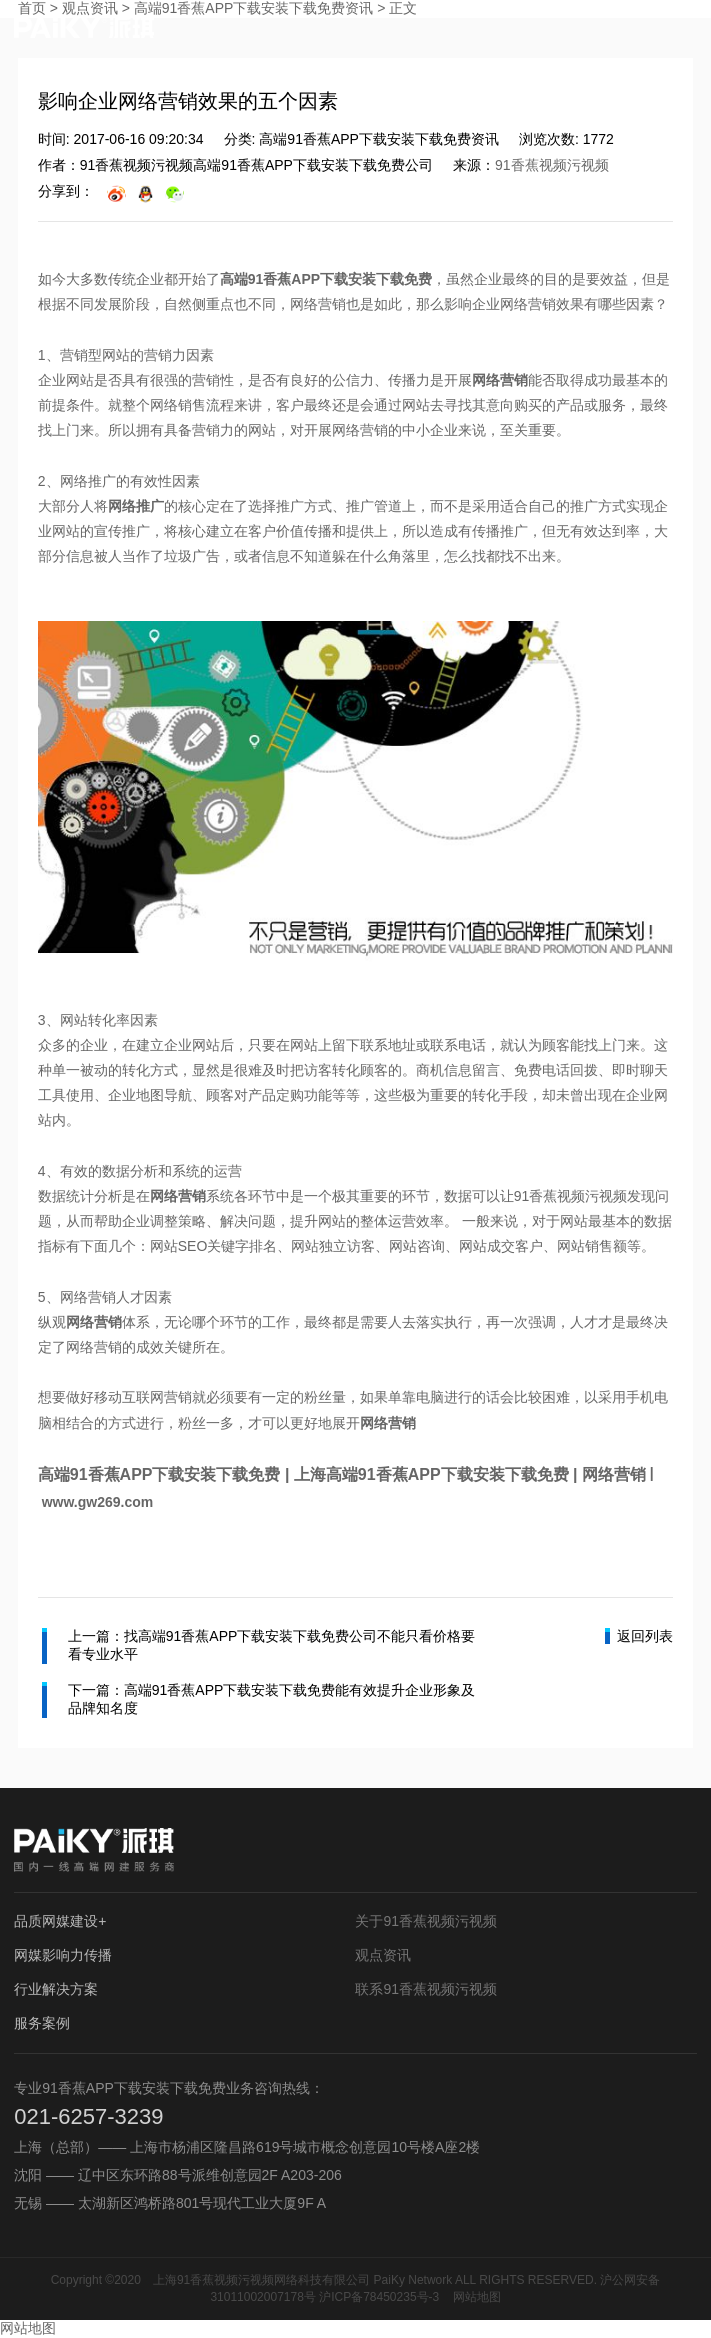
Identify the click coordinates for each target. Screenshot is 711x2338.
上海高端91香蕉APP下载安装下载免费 (431, 1474)
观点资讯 (383, 1955)
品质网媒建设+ (60, 1921)
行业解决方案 (56, 1989)
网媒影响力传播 (63, 1955)
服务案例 (42, 2023)
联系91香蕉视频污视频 (426, 1989)
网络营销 (500, 380)
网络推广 (136, 506)
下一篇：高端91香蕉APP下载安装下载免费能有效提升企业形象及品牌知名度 (259, 1700)
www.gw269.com (98, 1502)
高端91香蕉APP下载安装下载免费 (326, 279)
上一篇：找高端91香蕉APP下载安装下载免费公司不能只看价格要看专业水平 (259, 1646)
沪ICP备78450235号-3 (379, 2297)
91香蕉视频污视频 (552, 165)
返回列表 (639, 1636)
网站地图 (477, 2297)
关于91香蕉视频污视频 (426, 1921)
